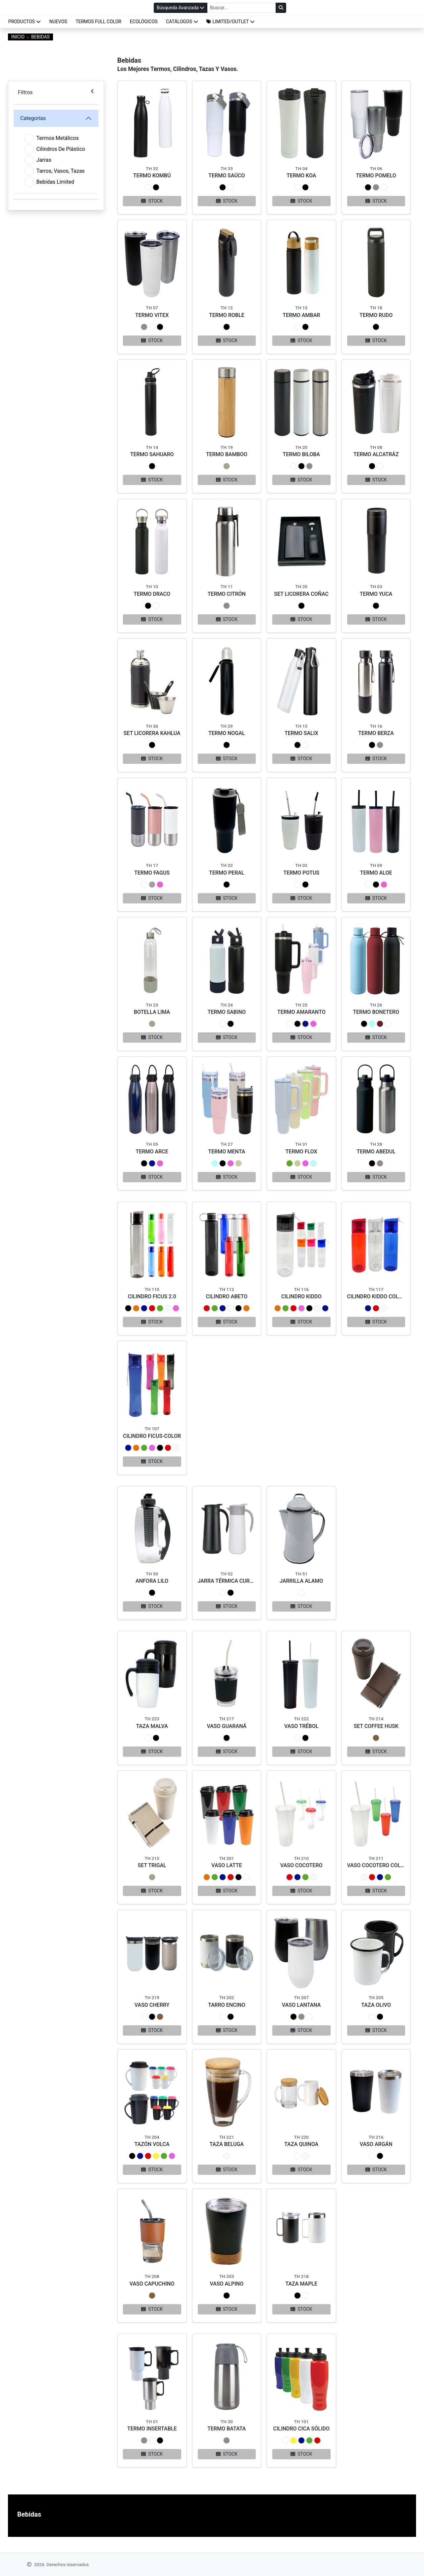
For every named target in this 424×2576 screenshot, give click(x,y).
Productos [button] (24, 21)
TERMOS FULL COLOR (98, 21)
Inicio (18, 36)
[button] (230, 22)
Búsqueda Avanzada (180, 7)
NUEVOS (58, 21)
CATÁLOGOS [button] (182, 21)
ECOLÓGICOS (144, 21)
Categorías (33, 118)
